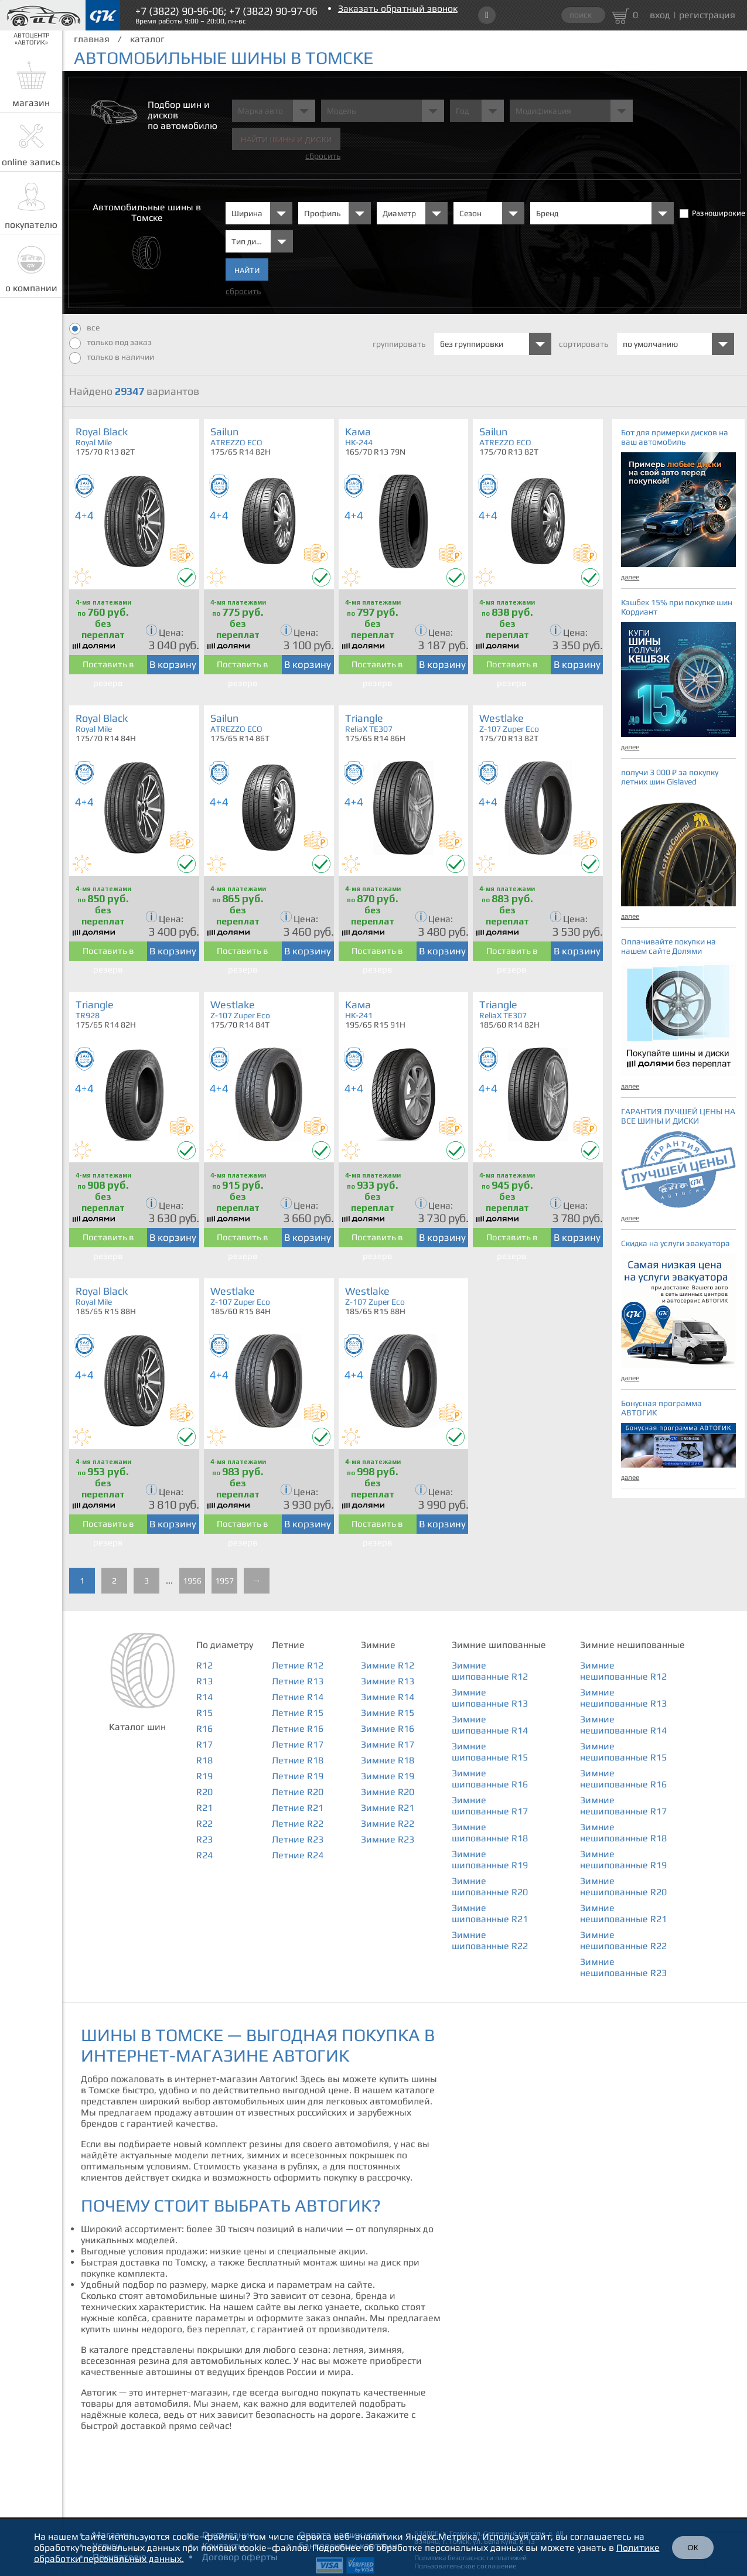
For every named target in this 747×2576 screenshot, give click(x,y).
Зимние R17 (387, 1744)
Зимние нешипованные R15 (623, 1752)
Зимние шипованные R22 (490, 1940)
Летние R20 (297, 1791)
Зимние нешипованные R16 (623, 1779)
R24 (204, 1855)
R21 (204, 1807)
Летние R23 (297, 1839)
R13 (204, 1681)
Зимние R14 (387, 1696)
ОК (692, 2547)
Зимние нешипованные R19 (623, 1859)
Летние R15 (297, 1712)
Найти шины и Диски (286, 139)
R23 (204, 1839)
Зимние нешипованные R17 (623, 1805)
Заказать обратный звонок (398, 8)
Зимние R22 (387, 1823)
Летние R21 (297, 1807)
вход (660, 15)
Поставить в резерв (108, 666)
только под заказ (110, 343)
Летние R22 (297, 1823)
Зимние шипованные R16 (490, 1779)
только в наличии (111, 358)
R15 (204, 1712)
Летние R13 (297, 1681)
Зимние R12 (387, 1665)
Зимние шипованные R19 (490, 1859)
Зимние (378, 1644)
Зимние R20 (387, 1791)
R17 (204, 1744)
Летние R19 (297, 1776)
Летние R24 (297, 1855)
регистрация (707, 15)
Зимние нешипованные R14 (623, 1725)
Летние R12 (297, 1665)
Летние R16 (297, 1728)
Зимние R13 (387, 1681)
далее (630, 577)
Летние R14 (297, 1696)
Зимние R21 (387, 1807)
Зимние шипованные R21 (490, 1913)
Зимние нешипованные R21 (623, 1913)
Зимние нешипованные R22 (623, 1940)
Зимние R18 (387, 1760)
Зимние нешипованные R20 (623, 1886)
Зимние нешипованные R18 (623, 1832)
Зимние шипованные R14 (490, 1725)
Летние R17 (297, 1744)
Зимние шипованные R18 (490, 1832)
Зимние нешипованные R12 (623, 1671)
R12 (204, 1665)
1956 (192, 1580)
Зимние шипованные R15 (490, 1752)
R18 (204, 1760)
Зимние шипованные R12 (490, 1671)
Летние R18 (297, 1760)
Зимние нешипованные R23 (623, 1967)
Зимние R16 (387, 1728)
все (84, 329)
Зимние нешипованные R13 (623, 1698)
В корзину (172, 664)
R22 (204, 1823)
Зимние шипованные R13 (490, 1698)
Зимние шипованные (499, 1644)
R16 (204, 1728)
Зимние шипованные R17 (490, 1805)
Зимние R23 (387, 1839)
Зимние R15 (387, 1712)
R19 (204, 1776)
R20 (204, 1791)
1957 (224, 1580)
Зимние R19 (387, 1776)
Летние (288, 1644)
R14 (204, 1696)
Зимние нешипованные (632, 1644)
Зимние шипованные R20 (490, 1886)
